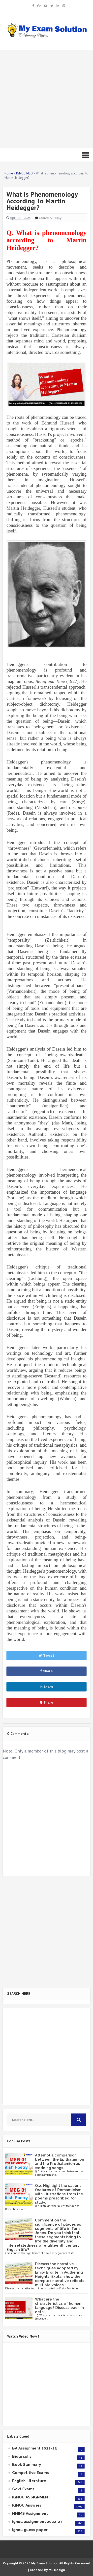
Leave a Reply (50, 218)
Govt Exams (23, 2489)
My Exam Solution (45, 2563)
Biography (21, 2456)
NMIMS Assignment (30, 2513)
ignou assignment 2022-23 (37, 2521)
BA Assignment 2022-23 (34, 2448)
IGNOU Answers (26, 2505)
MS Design (57, 2570)
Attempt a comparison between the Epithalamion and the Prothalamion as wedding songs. (59, 2161)
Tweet (46, 1655)
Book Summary (26, 2464)
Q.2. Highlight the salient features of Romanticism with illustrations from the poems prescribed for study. (59, 2194)
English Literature (29, 2481)
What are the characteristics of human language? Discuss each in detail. (59, 2305)
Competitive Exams (30, 2472)
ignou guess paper (30, 2530)
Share (46, 1671)
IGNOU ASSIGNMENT (31, 2497)
